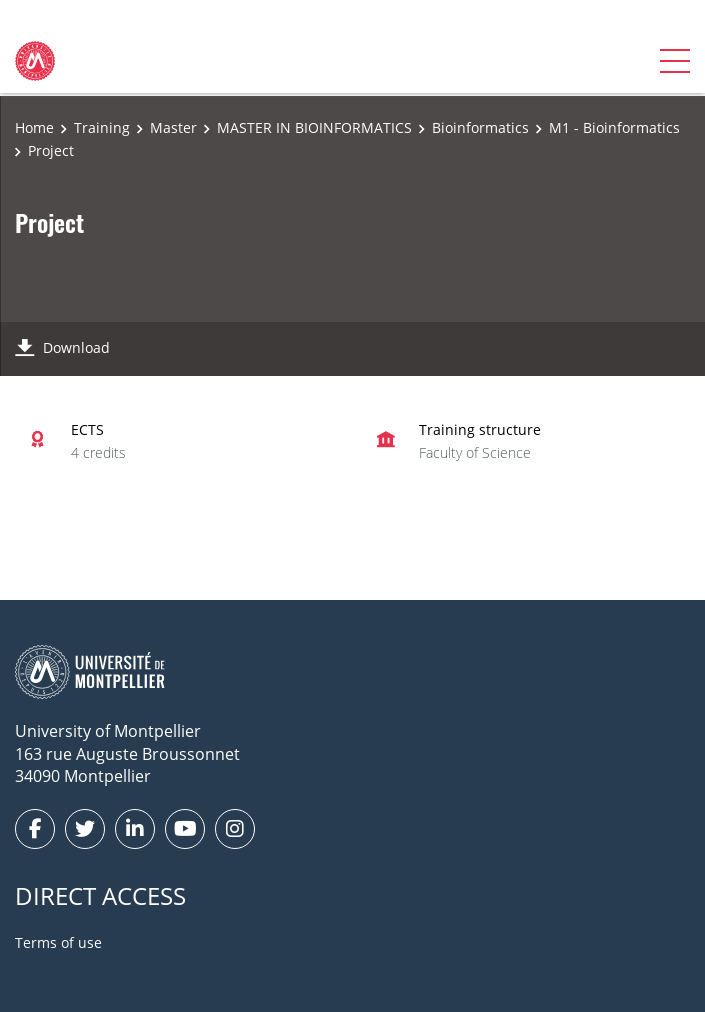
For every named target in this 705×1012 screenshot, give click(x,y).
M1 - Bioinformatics (614, 127)
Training (102, 127)
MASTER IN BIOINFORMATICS (314, 127)
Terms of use (58, 942)
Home (34, 127)
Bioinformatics (480, 127)
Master (173, 127)
